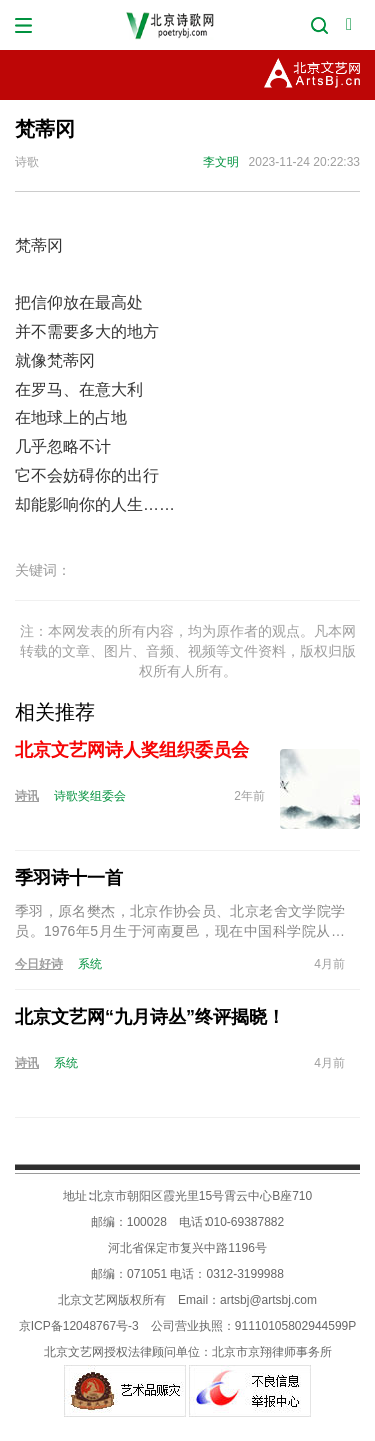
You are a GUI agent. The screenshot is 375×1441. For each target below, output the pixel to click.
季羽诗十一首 (69, 878)
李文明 (221, 162)
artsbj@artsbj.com (268, 1300)
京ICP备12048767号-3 (79, 1326)
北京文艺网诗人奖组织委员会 (132, 750)
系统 (90, 964)
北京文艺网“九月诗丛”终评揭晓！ (150, 1017)
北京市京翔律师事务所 (272, 1352)
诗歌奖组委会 (90, 796)
